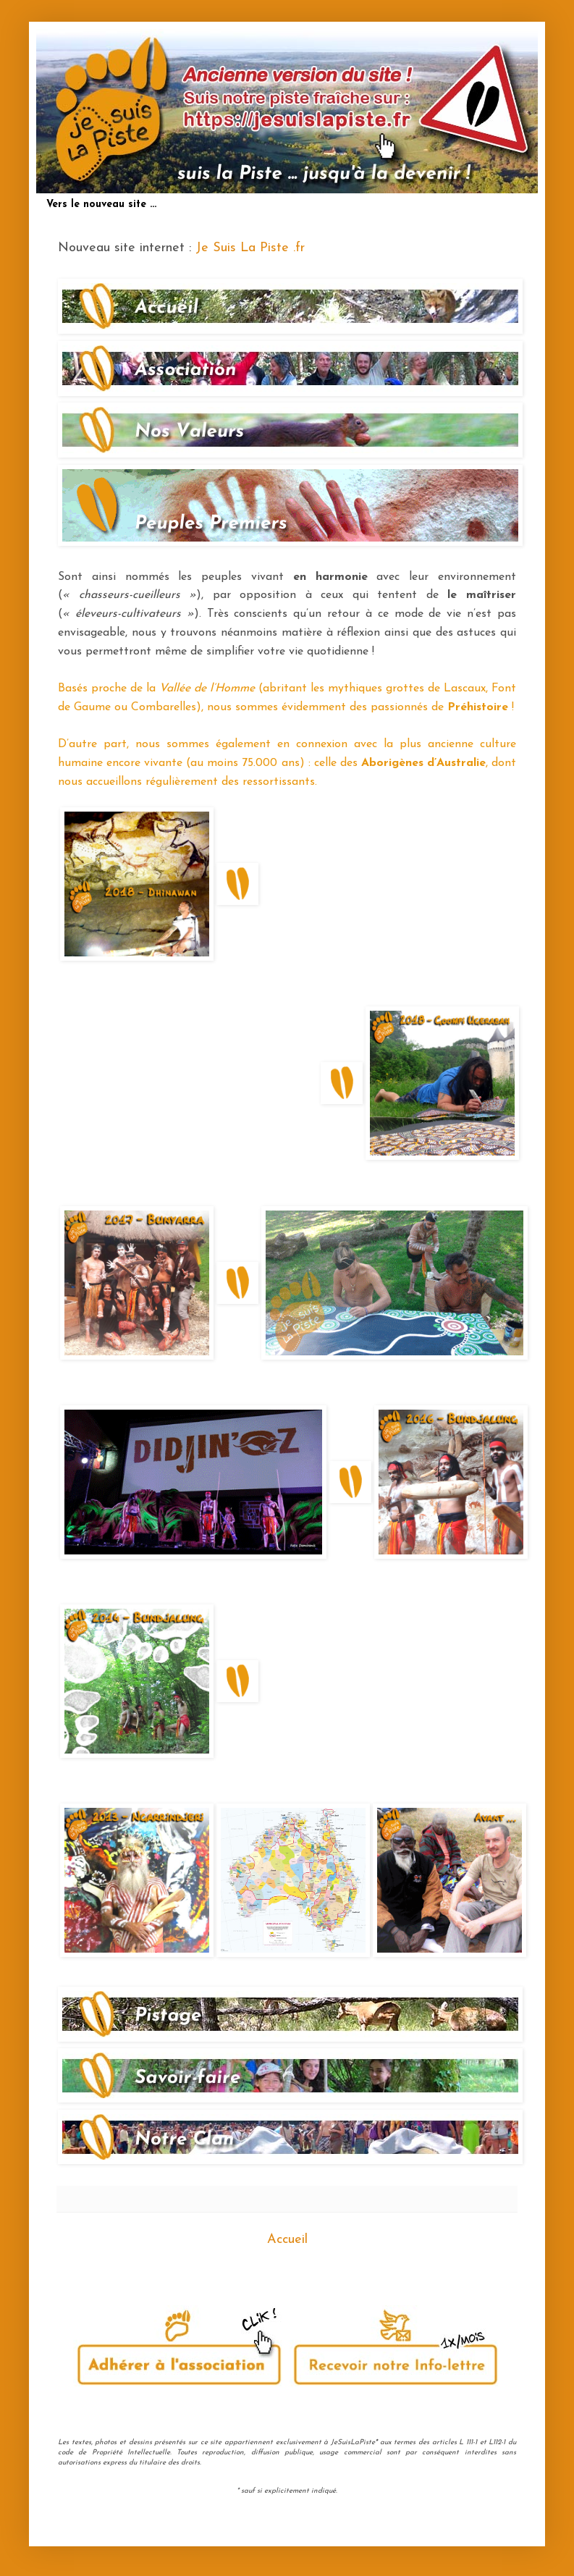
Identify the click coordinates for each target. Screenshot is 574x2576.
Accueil (287, 2240)
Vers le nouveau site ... (101, 204)
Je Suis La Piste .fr (250, 248)
